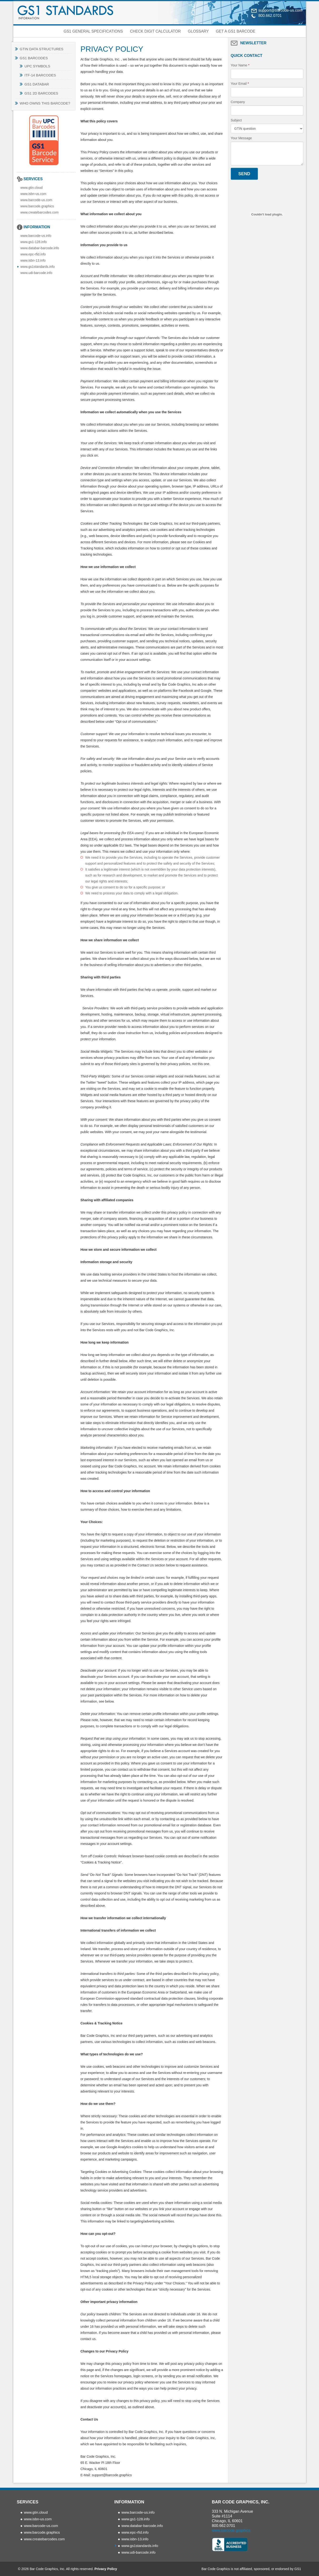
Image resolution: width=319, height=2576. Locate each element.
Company (238, 102)
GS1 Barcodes (34, 58)
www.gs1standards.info (37, 267)
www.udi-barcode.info (36, 273)
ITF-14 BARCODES (40, 75)
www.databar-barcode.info (39, 248)
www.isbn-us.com (33, 194)
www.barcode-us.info (35, 236)
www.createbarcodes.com (39, 212)
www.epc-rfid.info (33, 254)
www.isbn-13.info (33, 260)
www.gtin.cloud (31, 187)
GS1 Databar (37, 84)
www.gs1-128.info (33, 242)
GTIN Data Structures (42, 49)
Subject (236, 120)
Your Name (240, 65)
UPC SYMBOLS (37, 66)
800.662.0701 (223, 2526)
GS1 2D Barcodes (41, 93)
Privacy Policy (105, 2569)
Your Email (240, 83)
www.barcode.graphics (37, 206)
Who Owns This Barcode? (45, 103)
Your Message (241, 138)
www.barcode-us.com (36, 200)
